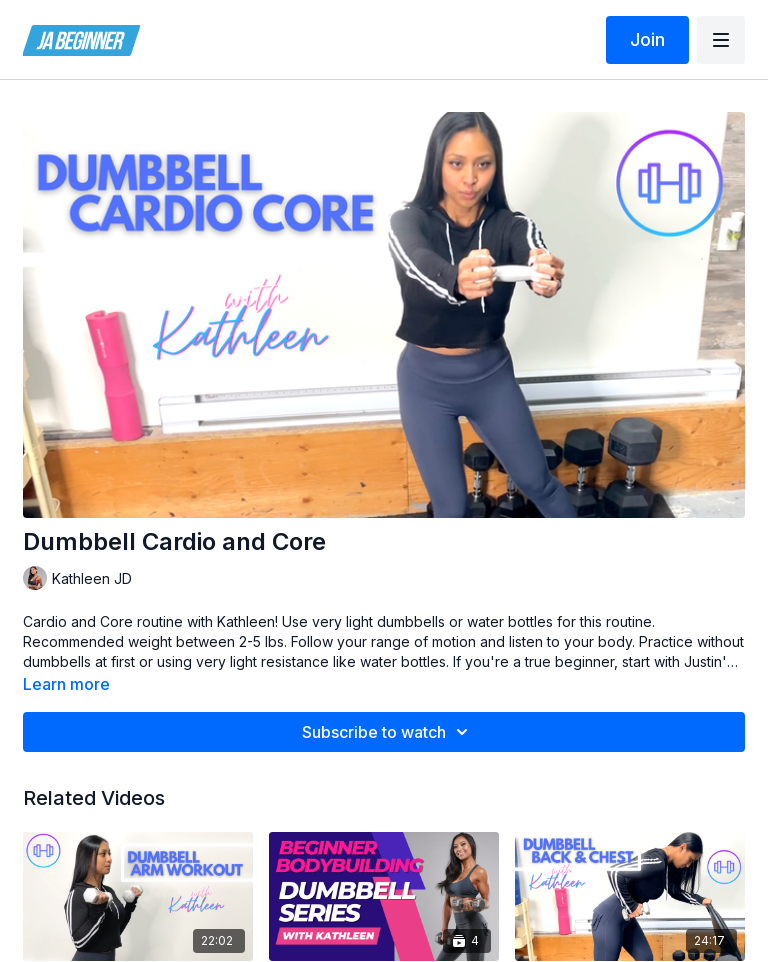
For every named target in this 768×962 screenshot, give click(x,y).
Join (647, 39)
